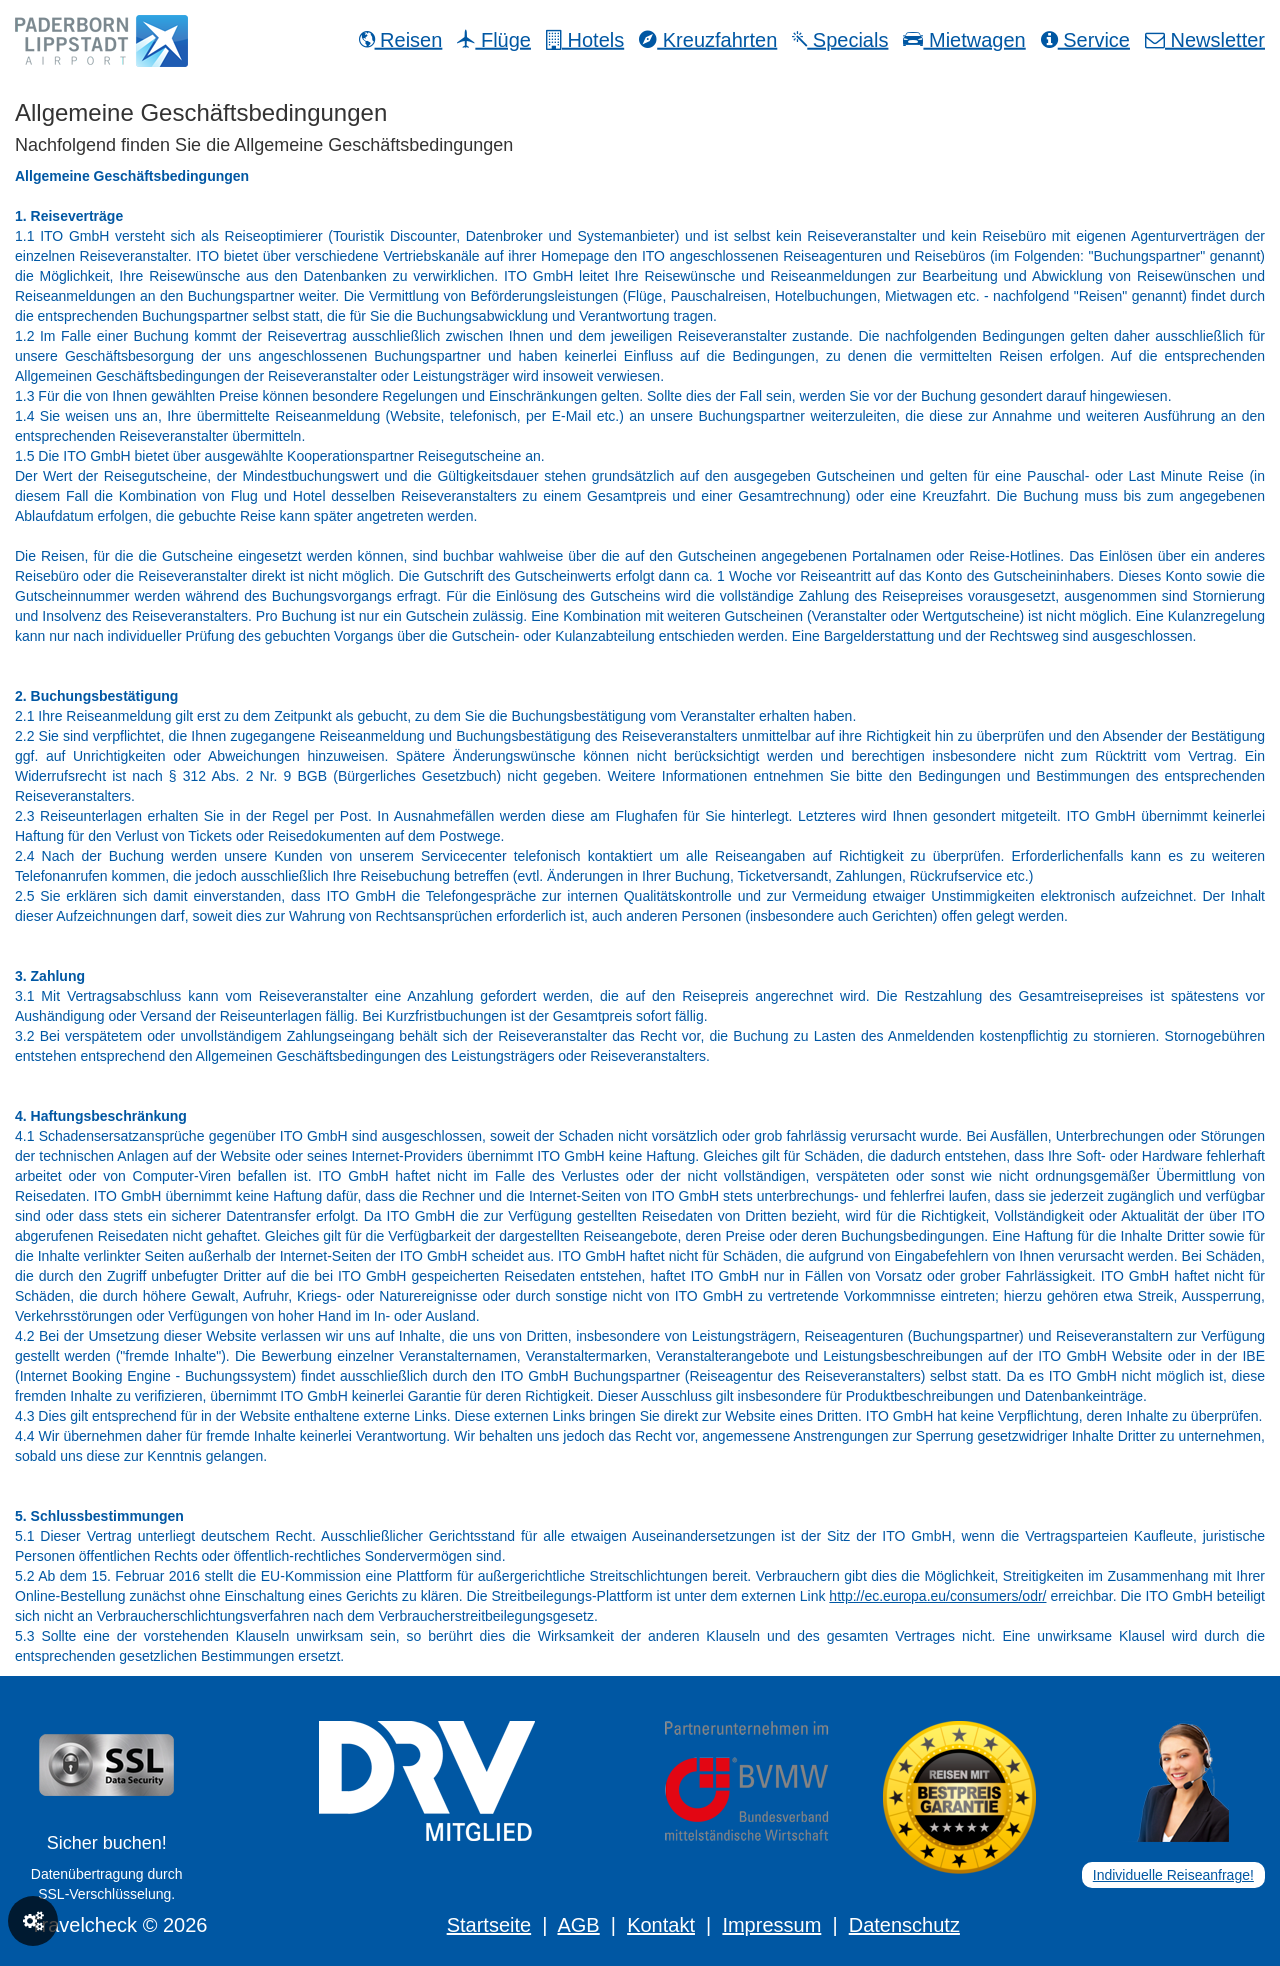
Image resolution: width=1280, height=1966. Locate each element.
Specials (840, 40)
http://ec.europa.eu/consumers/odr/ (937, 1596)
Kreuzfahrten (708, 40)
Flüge (494, 40)
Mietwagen (964, 40)
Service (1085, 40)
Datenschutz (904, 1925)
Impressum (771, 1925)
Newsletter (1205, 40)
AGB (578, 1925)
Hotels (585, 40)
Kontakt (661, 1925)
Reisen (401, 40)
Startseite (489, 1925)
